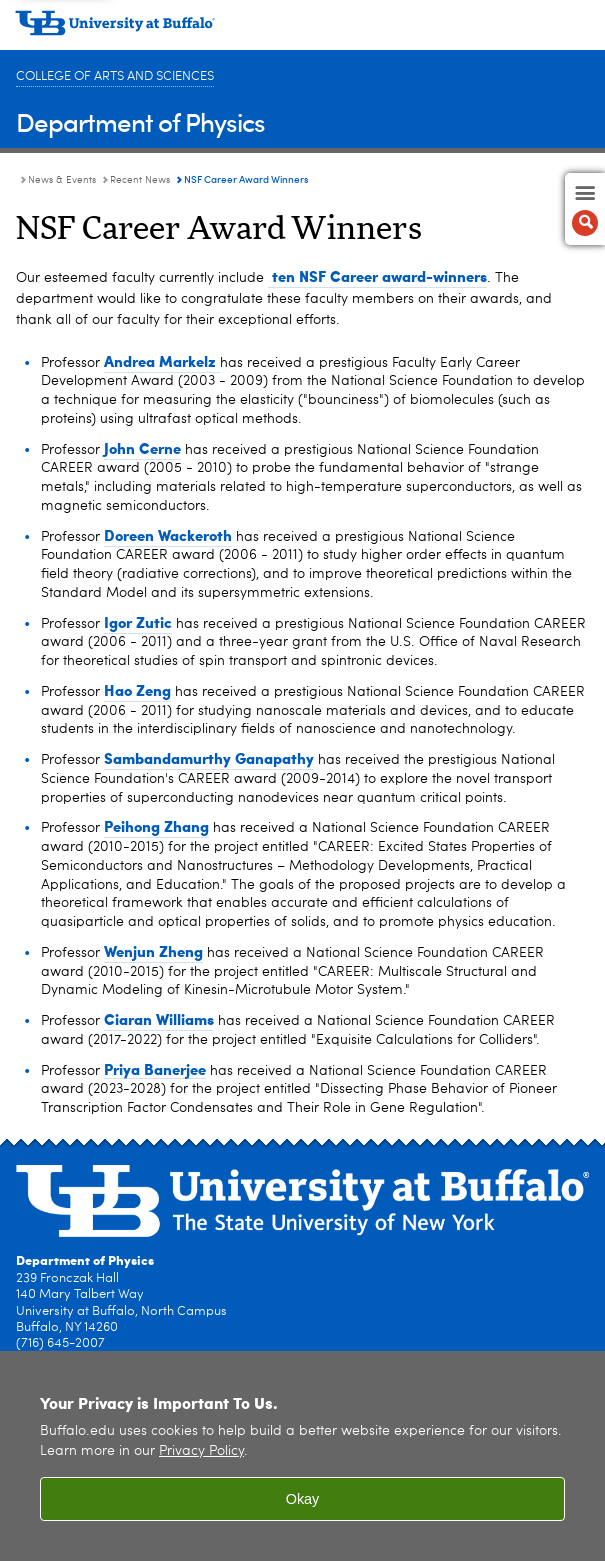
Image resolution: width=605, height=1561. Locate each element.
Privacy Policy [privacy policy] (201, 1451)
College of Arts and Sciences (115, 76)
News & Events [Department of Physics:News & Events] (62, 180)
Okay (303, 1499)
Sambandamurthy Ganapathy (209, 758)
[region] (302, 1456)
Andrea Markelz (162, 361)
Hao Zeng (137, 690)
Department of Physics (140, 121)
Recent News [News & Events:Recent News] (140, 180)
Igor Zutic (138, 622)
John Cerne (142, 448)
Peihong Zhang (156, 826)
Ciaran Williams (159, 1019)
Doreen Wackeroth (168, 535)
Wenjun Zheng (153, 951)
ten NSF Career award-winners (377, 276)
